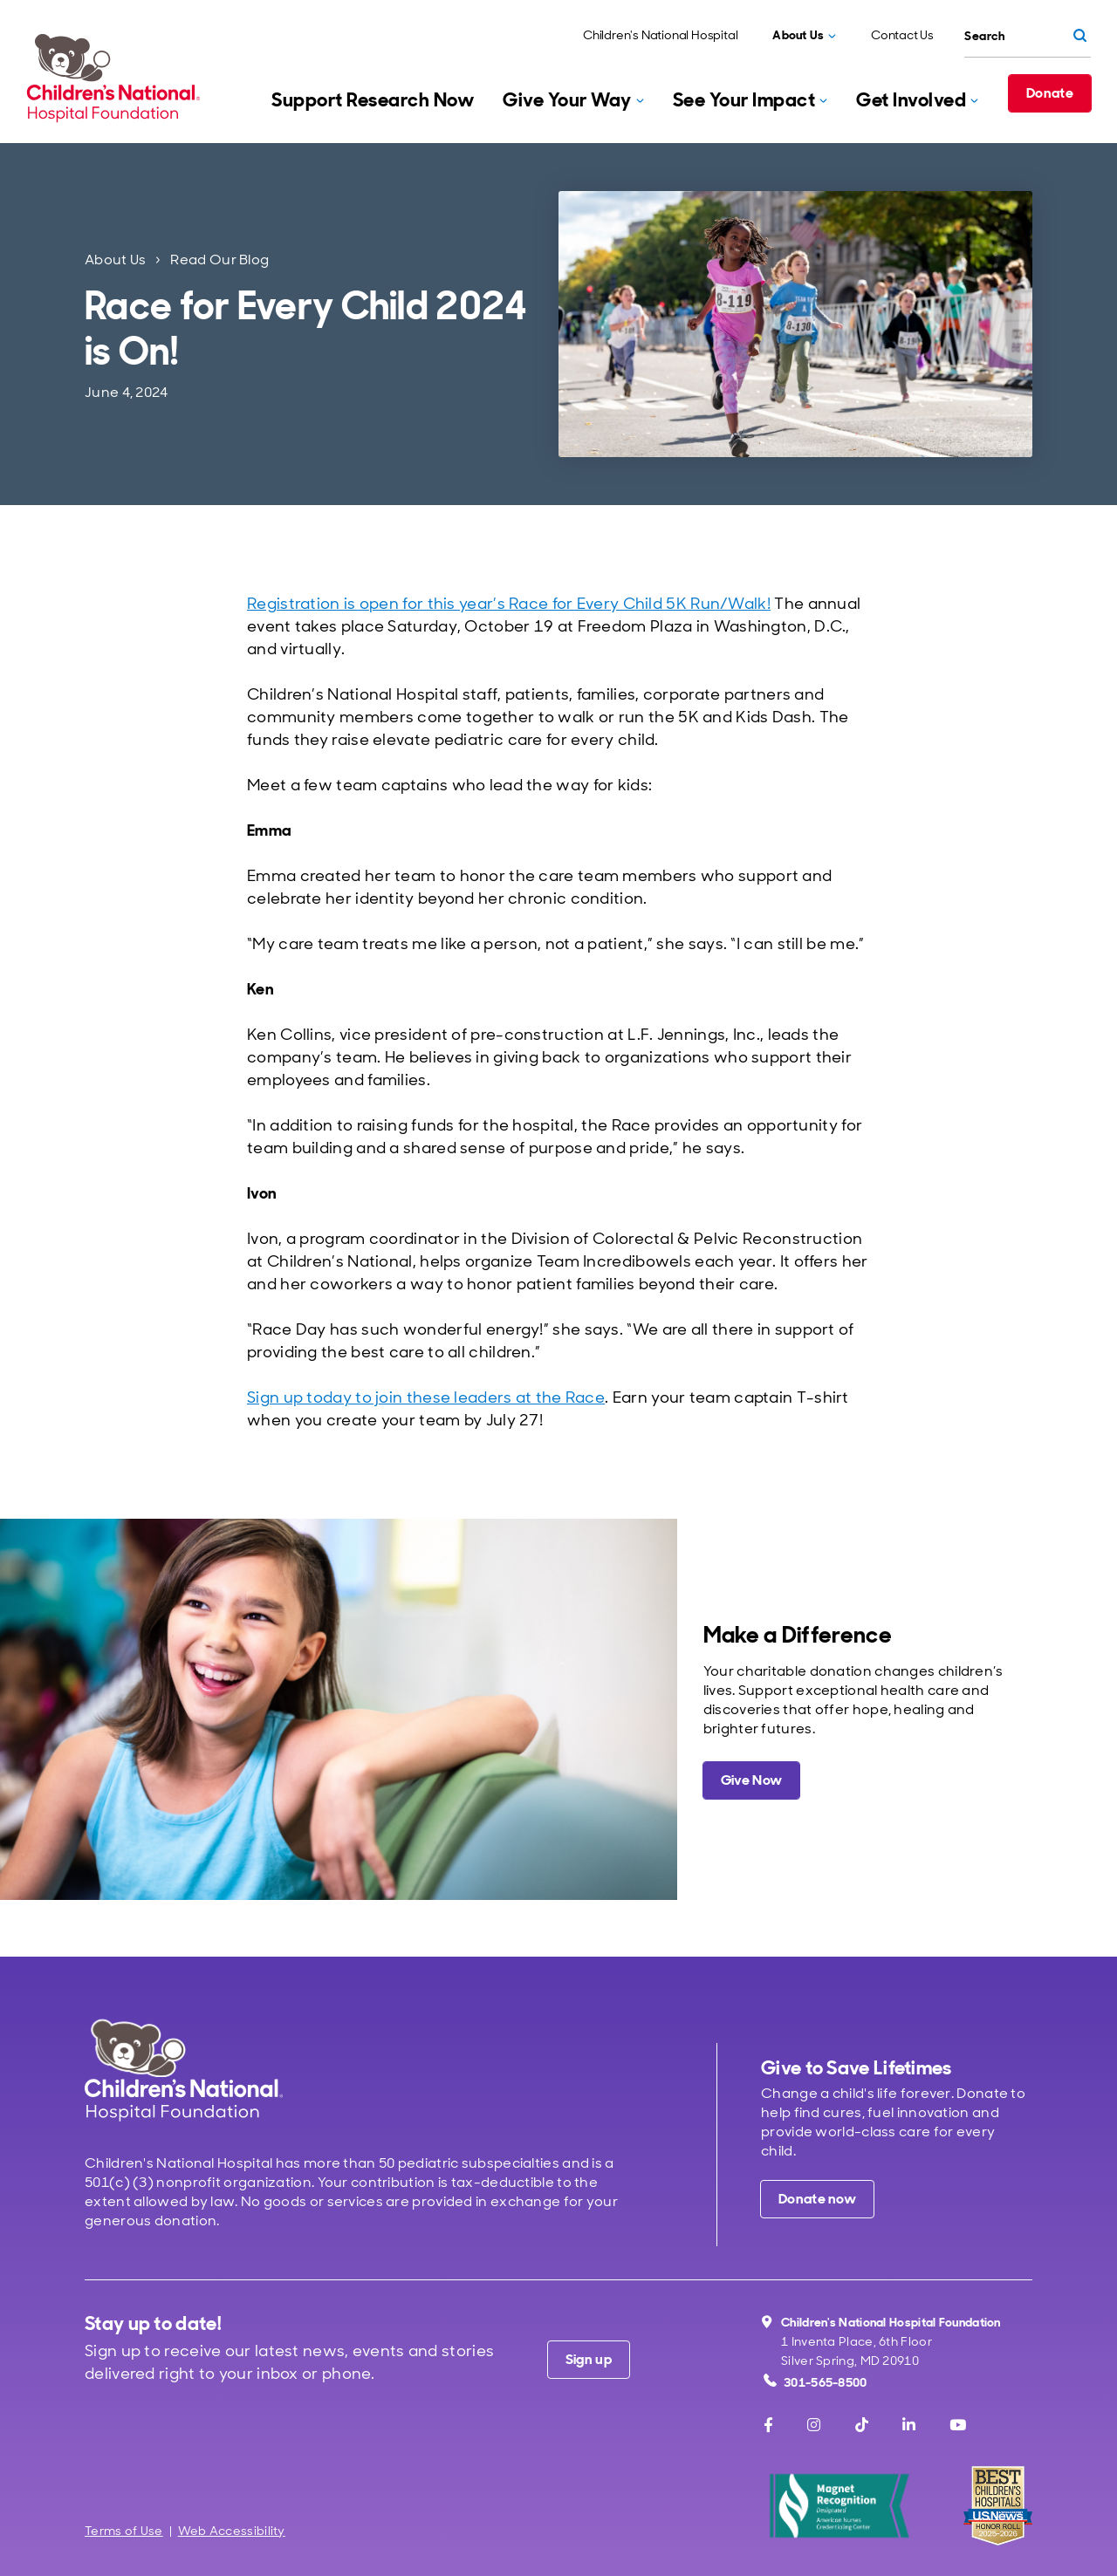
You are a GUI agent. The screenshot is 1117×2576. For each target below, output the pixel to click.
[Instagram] (814, 2425)
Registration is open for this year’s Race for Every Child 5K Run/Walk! (509, 603)
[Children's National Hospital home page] (184, 2069)
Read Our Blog (219, 259)
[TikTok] (862, 2425)
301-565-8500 (815, 2382)
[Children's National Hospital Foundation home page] (117, 77)
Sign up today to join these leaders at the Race (426, 1397)
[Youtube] (958, 2425)
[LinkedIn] (909, 2425)
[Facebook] (768, 2425)
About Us (115, 259)
